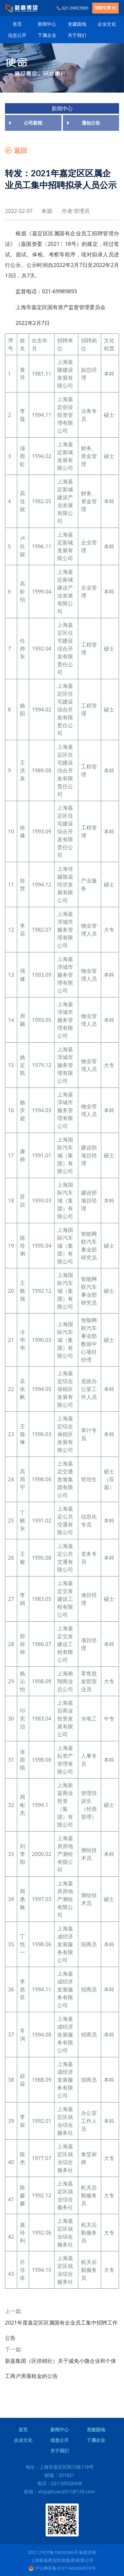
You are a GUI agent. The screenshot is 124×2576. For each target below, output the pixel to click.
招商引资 (105, 7)
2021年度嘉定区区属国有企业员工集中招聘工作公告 (61, 2330)
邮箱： (59, 2491)
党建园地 (77, 24)
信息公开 (17, 35)
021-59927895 (72, 8)
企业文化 (107, 24)
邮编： (59, 2475)
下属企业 (47, 35)
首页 (17, 24)
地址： (59, 2467)
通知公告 (91, 123)
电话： (59, 2483)
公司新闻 (33, 123)
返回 (16, 150)
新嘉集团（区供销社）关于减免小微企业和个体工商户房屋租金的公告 (60, 2368)
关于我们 (77, 35)
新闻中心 (47, 24)
